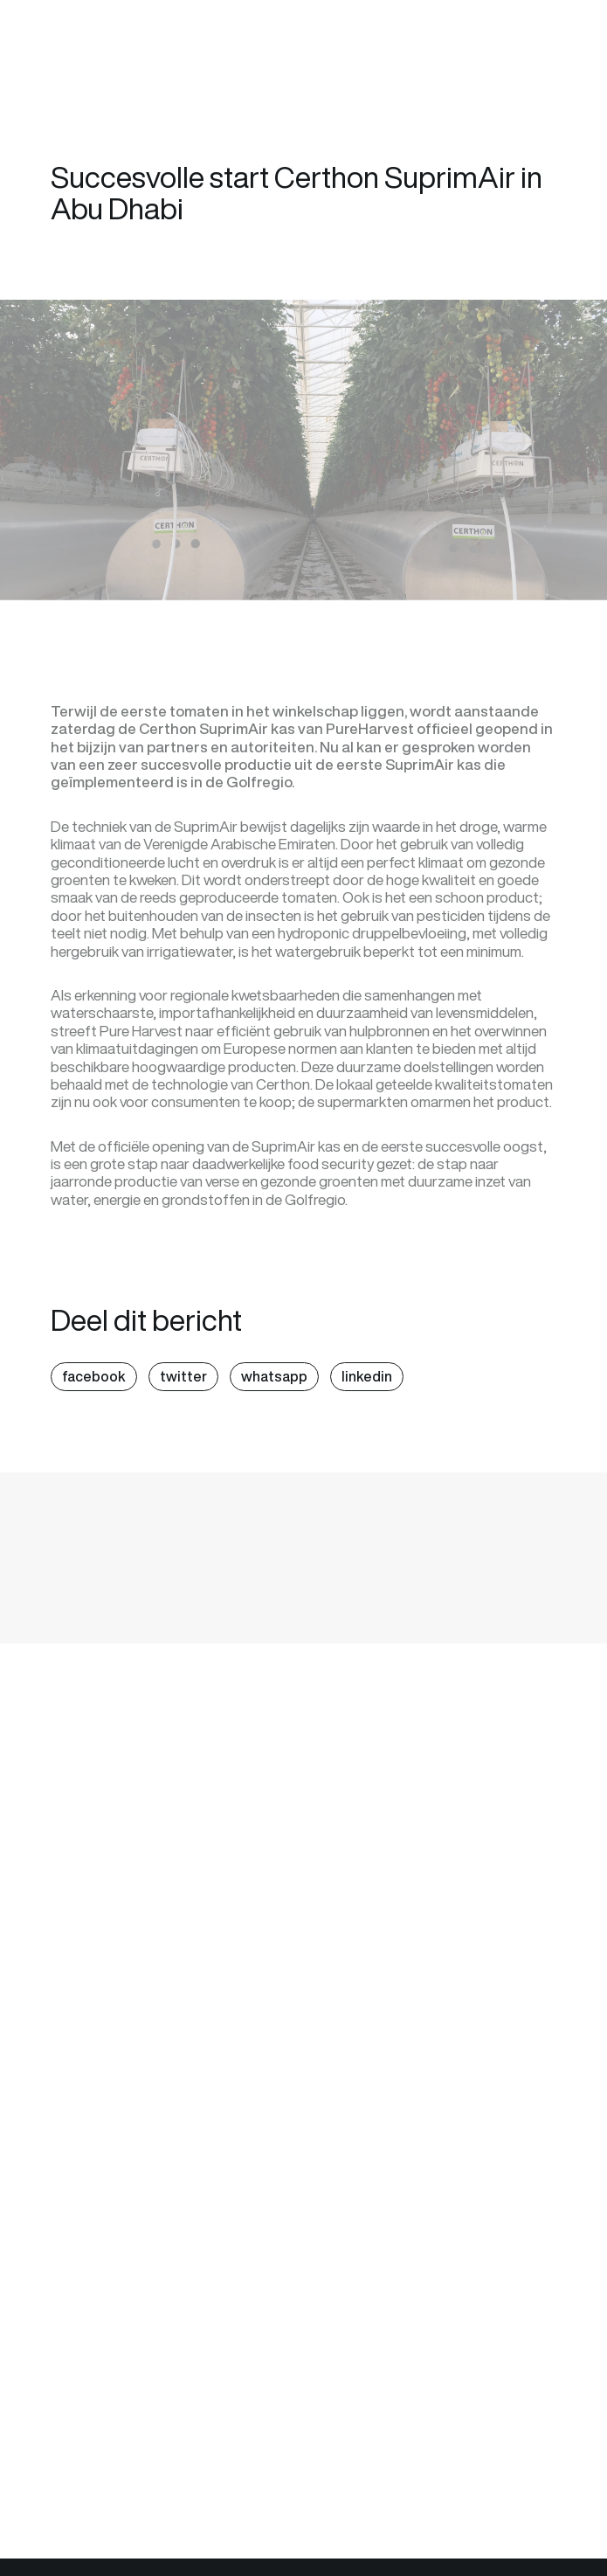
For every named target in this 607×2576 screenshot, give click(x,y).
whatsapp (274, 1376)
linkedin (366, 1376)
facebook (94, 1376)
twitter (183, 1376)
